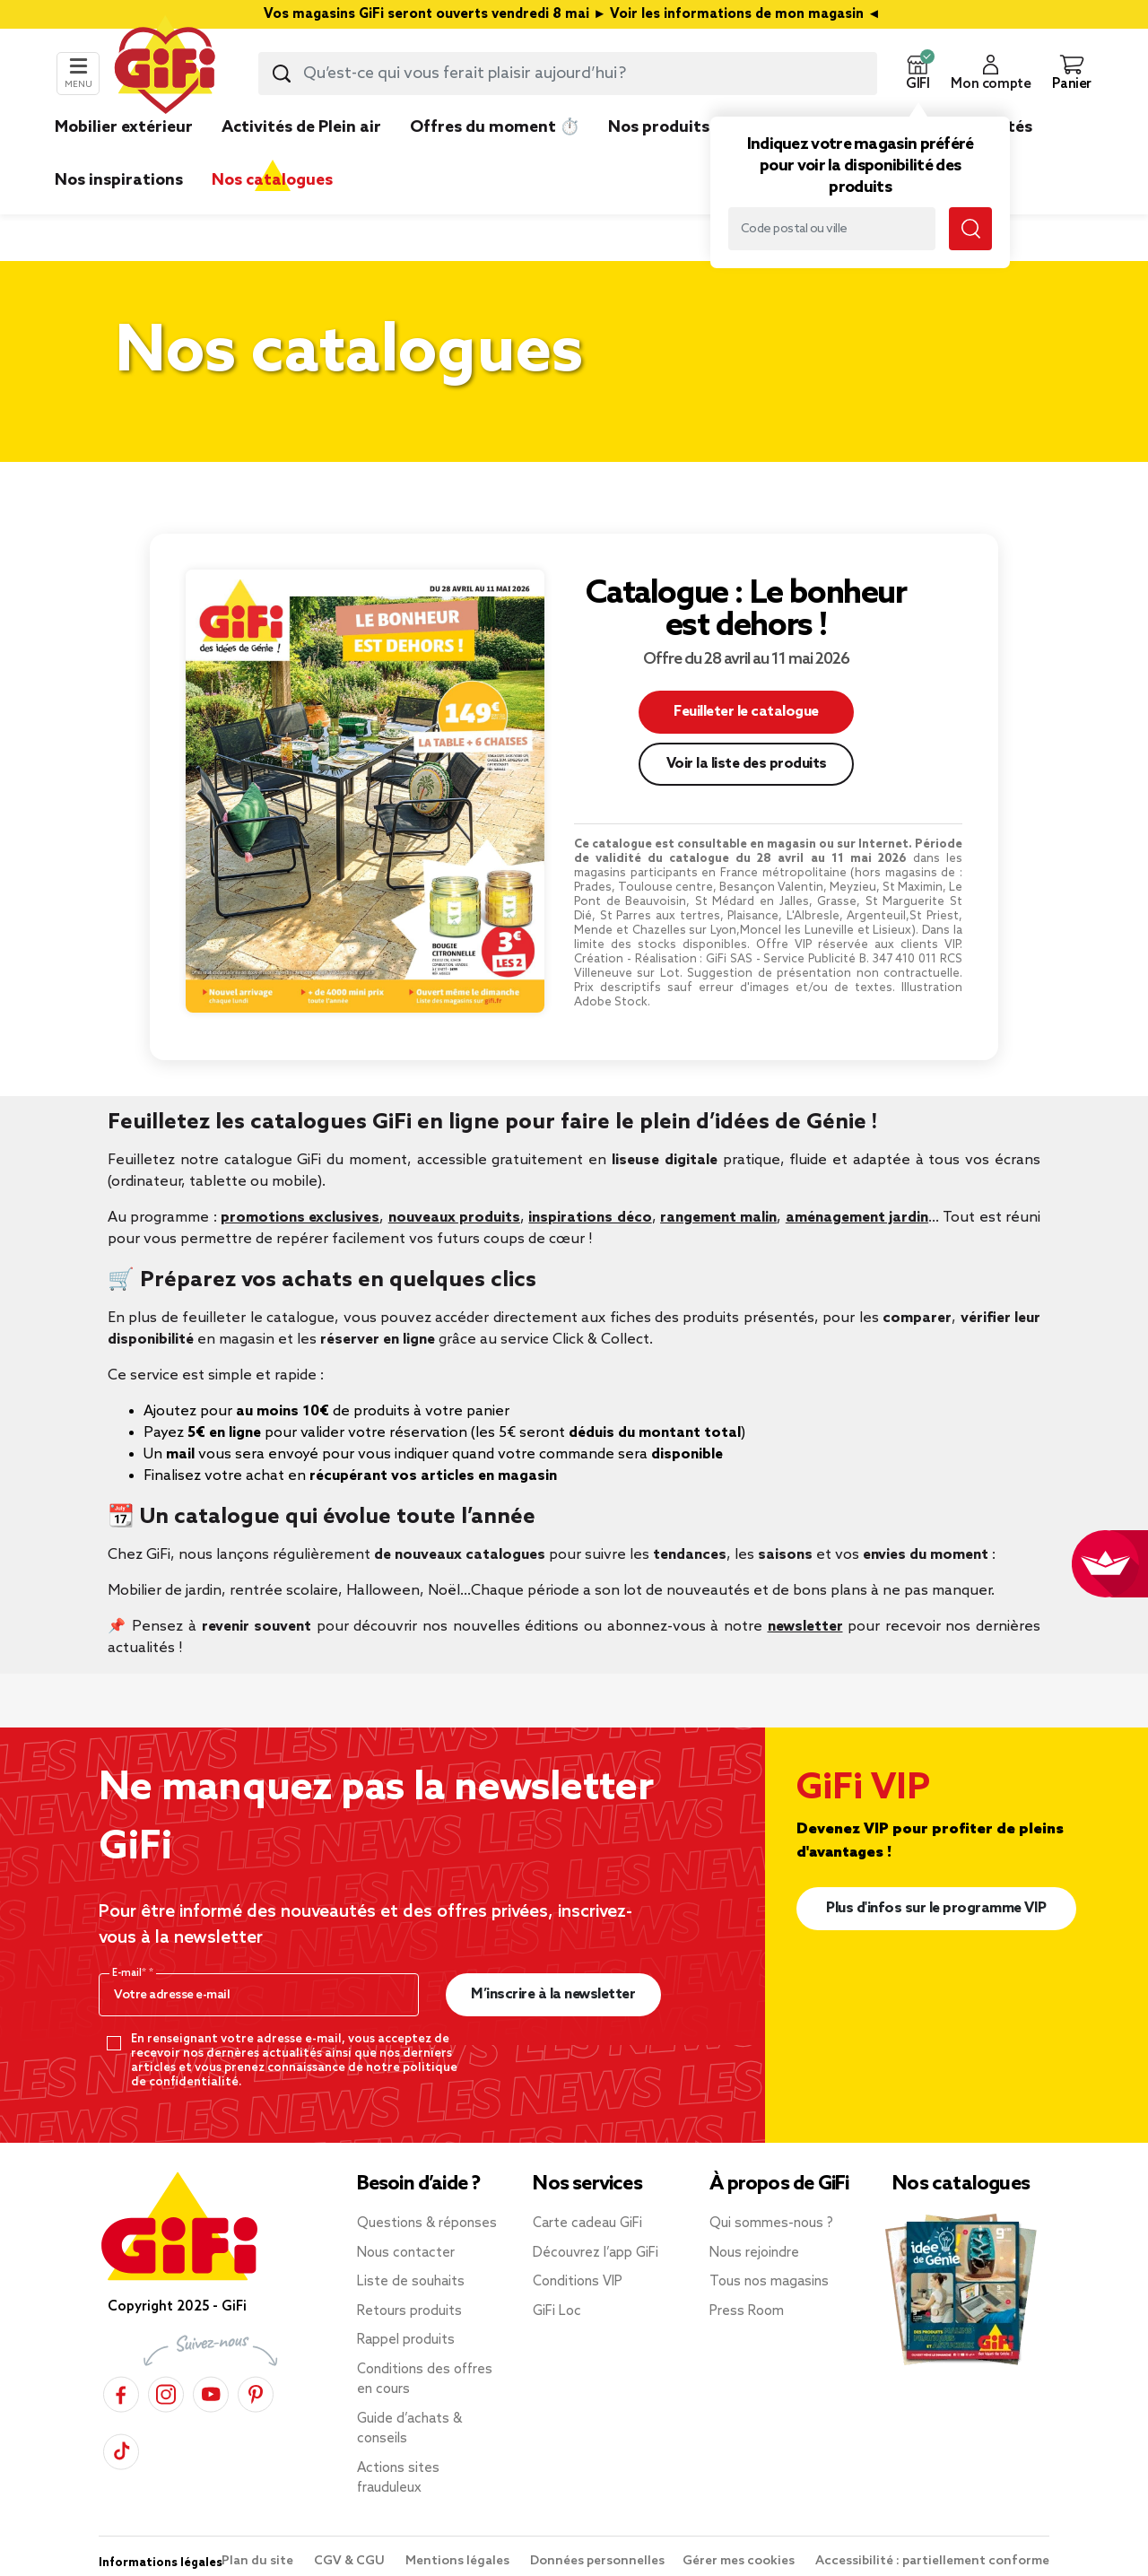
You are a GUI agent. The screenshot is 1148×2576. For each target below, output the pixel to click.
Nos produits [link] (658, 127)
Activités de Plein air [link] (301, 127)
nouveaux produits (454, 1217)
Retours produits (409, 2311)
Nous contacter (406, 2253)
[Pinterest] (256, 2394)
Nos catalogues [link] (272, 180)
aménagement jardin (857, 1217)
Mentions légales (458, 2561)
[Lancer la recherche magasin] (970, 228)
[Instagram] (166, 2394)
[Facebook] (121, 2394)
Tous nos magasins (769, 2282)
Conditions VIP (577, 2282)
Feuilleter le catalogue (746, 711)
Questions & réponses (427, 2223)
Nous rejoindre (754, 2253)
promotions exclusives (300, 1217)
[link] (659, 154)
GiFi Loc (557, 2311)
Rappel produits (406, 2340)
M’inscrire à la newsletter (553, 1994)
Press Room (746, 2311)
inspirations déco (589, 1217)
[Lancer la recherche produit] (282, 74)
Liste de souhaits (411, 2282)
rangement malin (718, 1217)
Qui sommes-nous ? (771, 2223)
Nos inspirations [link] (119, 180)
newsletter (805, 1626)
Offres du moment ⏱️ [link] (494, 127)
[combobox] (567, 73)
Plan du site (259, 2561)
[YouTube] (211, 2394)
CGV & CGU (350, 2561)
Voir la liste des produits (746, 763)
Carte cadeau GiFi (587, 2223)
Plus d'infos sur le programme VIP (936, 1908)
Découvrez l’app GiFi (595, 2253)
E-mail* (130, 1973)
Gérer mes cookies (740, 2561)
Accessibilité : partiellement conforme (932, 2561)
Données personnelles (597, 2561)
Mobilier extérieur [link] (124, 127)
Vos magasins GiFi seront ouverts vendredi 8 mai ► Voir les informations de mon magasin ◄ (574, 14)
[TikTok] (121, 2451)
